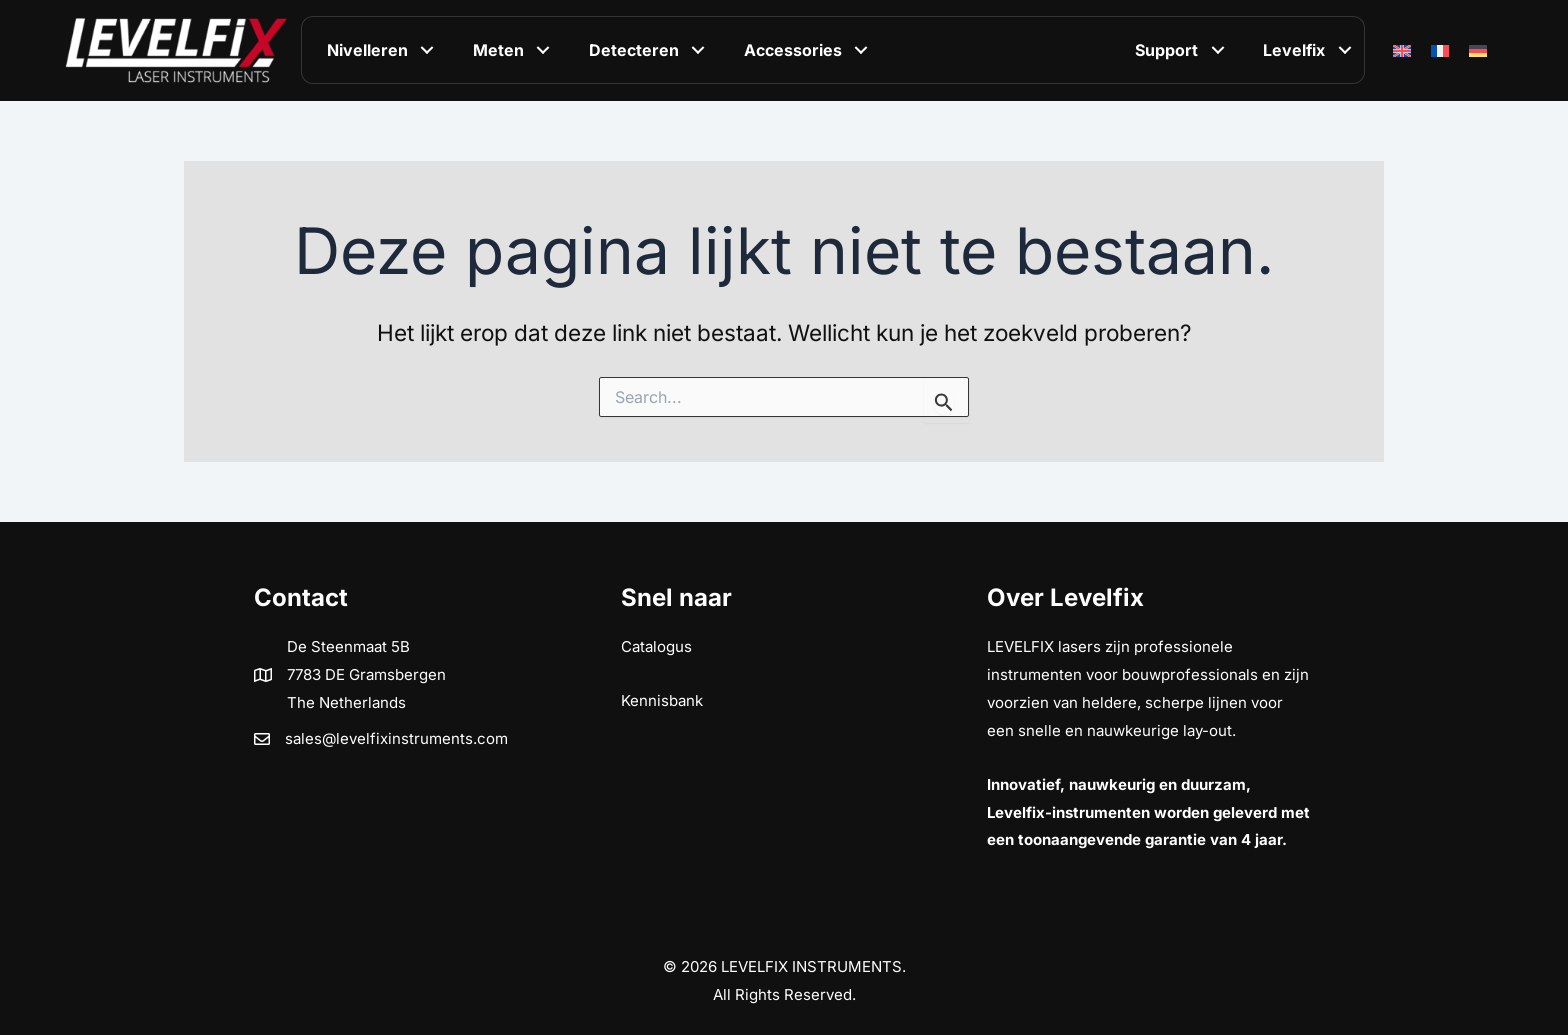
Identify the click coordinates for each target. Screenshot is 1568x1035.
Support (1166, 50)
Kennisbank (662, 700)
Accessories (793, 50)
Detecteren (634, 50)
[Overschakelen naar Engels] (1402, 50)
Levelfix (1294, 50)
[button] (427, 50)
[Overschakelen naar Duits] (1478, 50)
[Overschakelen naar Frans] (1440, 50)
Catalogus (656, 646)
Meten (498, 50)
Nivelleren (367, 50)
